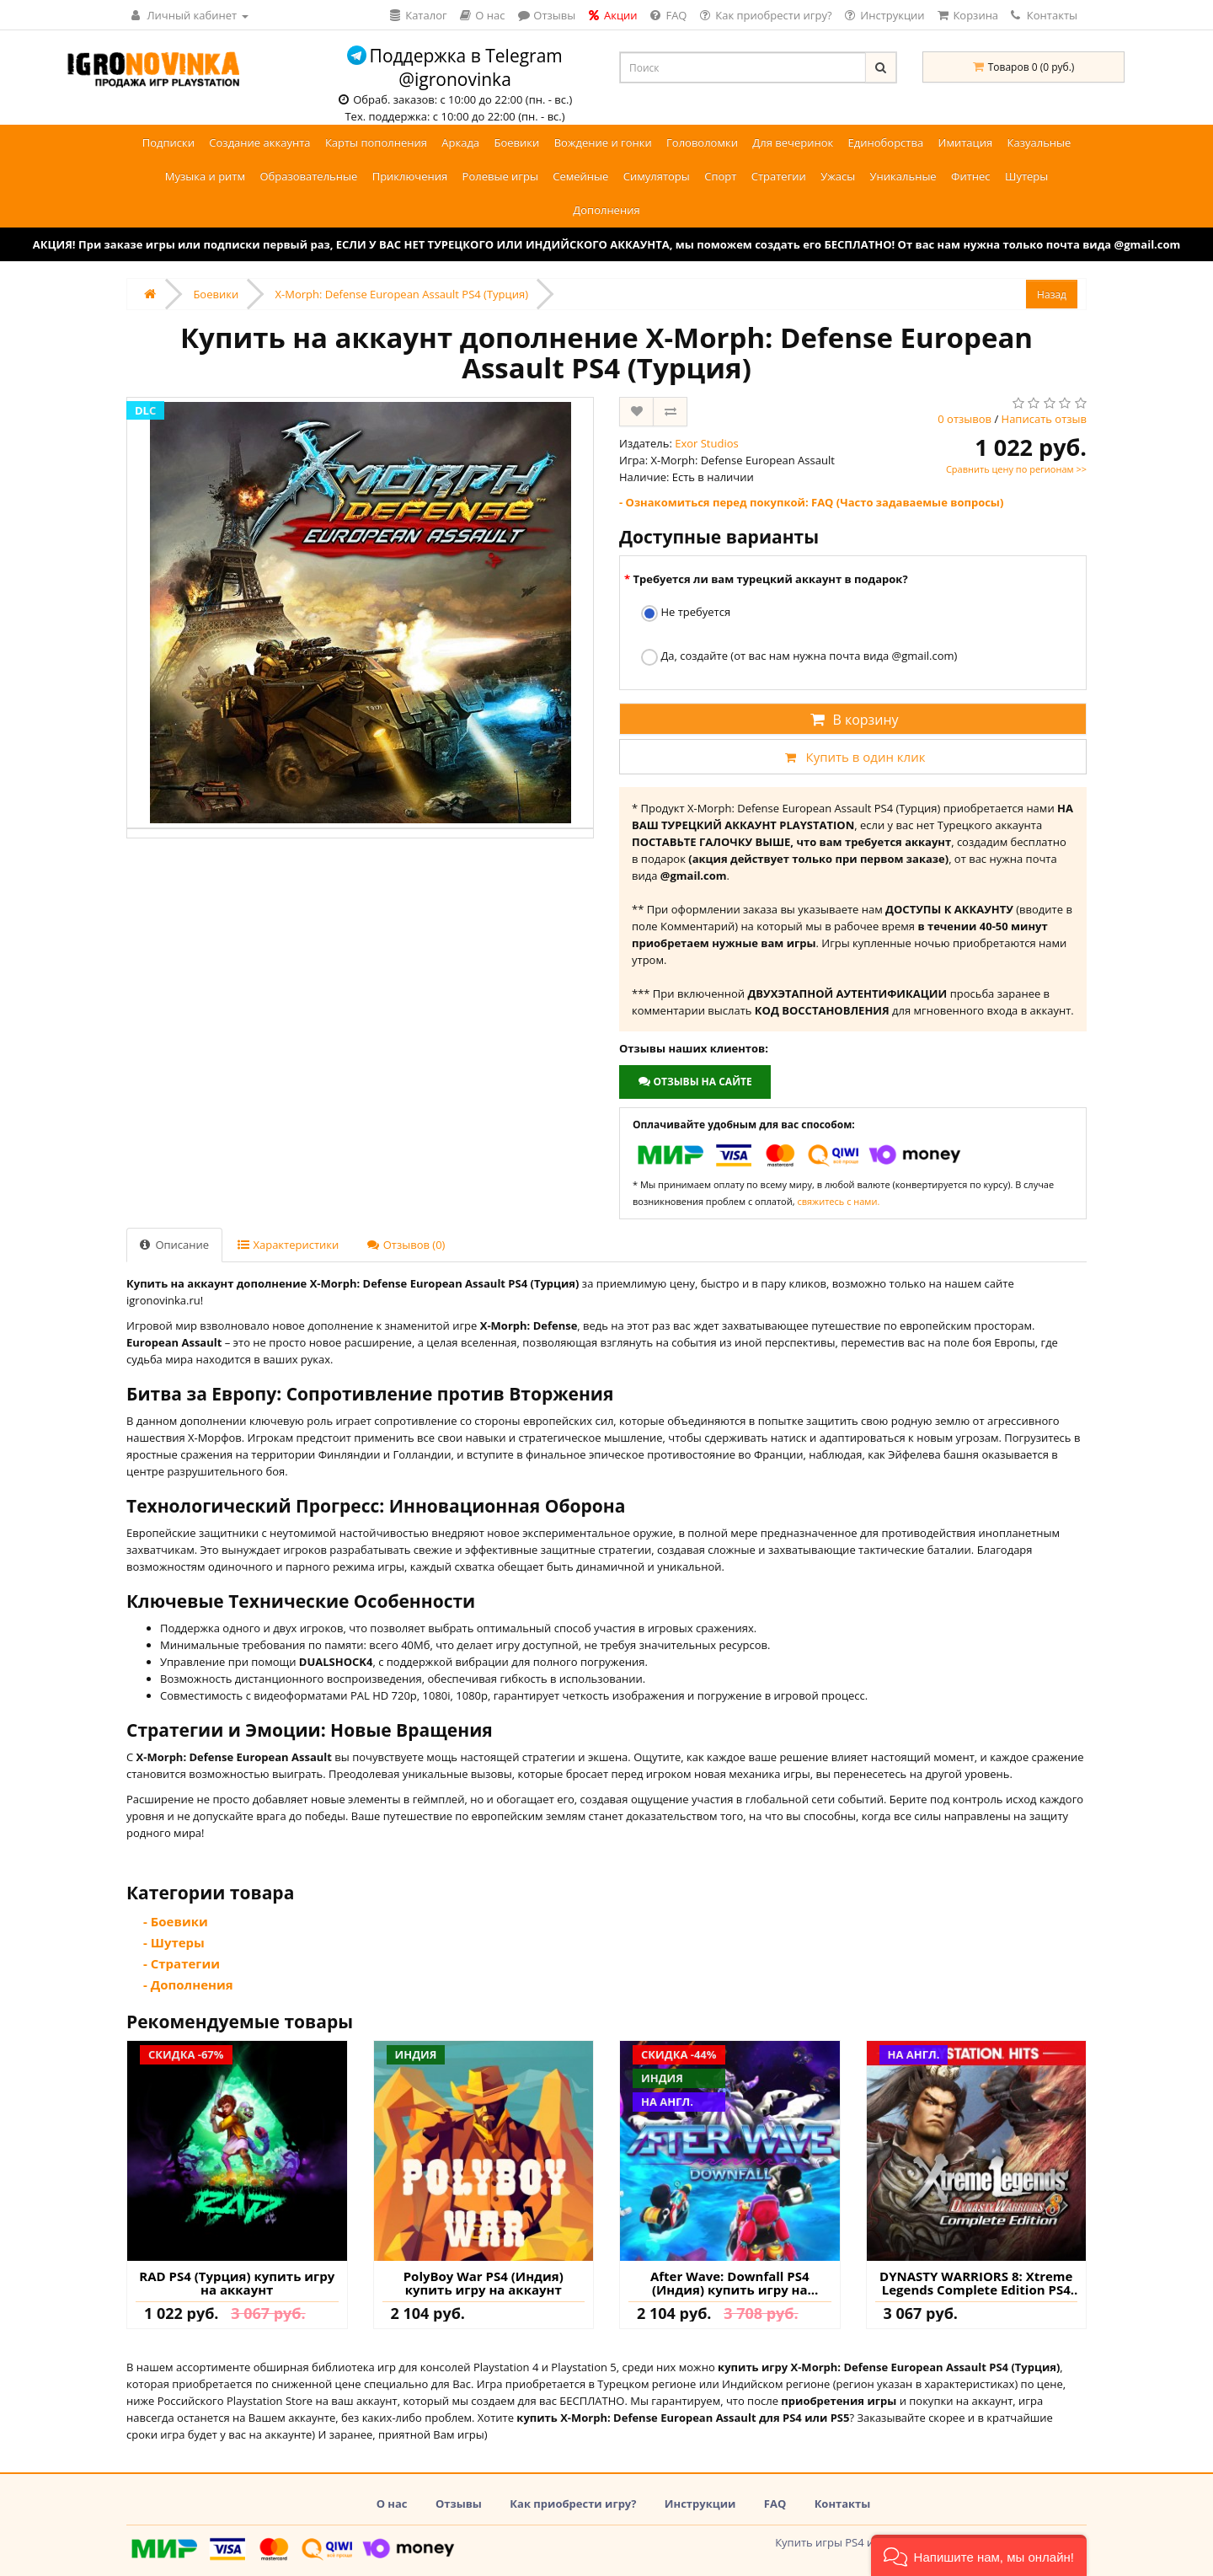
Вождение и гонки (603, 142)
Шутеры (1026, 176)
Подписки (168, 142)
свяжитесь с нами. (838, 1201)
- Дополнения (188, 1984)
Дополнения (606, 209)
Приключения (410, 176)
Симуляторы (656, 176)
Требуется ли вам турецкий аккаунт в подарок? (770, 578)
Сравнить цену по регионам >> (1016, 469)
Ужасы (837, 176)
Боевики (516, 142)
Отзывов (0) (406, 1244)
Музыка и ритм (205, 176)
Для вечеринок (792, 142)
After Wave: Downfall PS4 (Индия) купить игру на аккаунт (730, 2283)
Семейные (580, 176)
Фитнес (971, 176)
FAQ (775, 2503)
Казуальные (1039, 142)
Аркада (460, 142)
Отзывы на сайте (694, 1081)
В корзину (852, 719)
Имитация (965, 142)
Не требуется (685, 613)
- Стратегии (181, 1963)
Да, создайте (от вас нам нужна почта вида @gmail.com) (799, 657)
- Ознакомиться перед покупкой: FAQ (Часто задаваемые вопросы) (811, 502)
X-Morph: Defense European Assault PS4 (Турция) (401, 294)
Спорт (720, 176)
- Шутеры (174, 1942)
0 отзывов (964, 418)
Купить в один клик (852, 756)
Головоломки (702, 142)
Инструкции (700, 2503)
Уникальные (903, 176)
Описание (174, 1244)
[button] (979, 2555)
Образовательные (308, 176)
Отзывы (459, 2503)
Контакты (1044, 15)
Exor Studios (707, 443)
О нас (392, 2503)
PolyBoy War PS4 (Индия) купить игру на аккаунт (483, 2283)
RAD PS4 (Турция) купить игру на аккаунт (236, 2283)
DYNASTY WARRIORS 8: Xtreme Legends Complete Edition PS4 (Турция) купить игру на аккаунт (975, 2283)
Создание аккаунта (259, 142)
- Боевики (175, 1921)
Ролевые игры (500, 176)
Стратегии (778, 176)
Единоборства (886, 142)
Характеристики (288, 1244)
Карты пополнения (376, 142)
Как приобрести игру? (573, 2503)
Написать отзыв (1044, 418)
